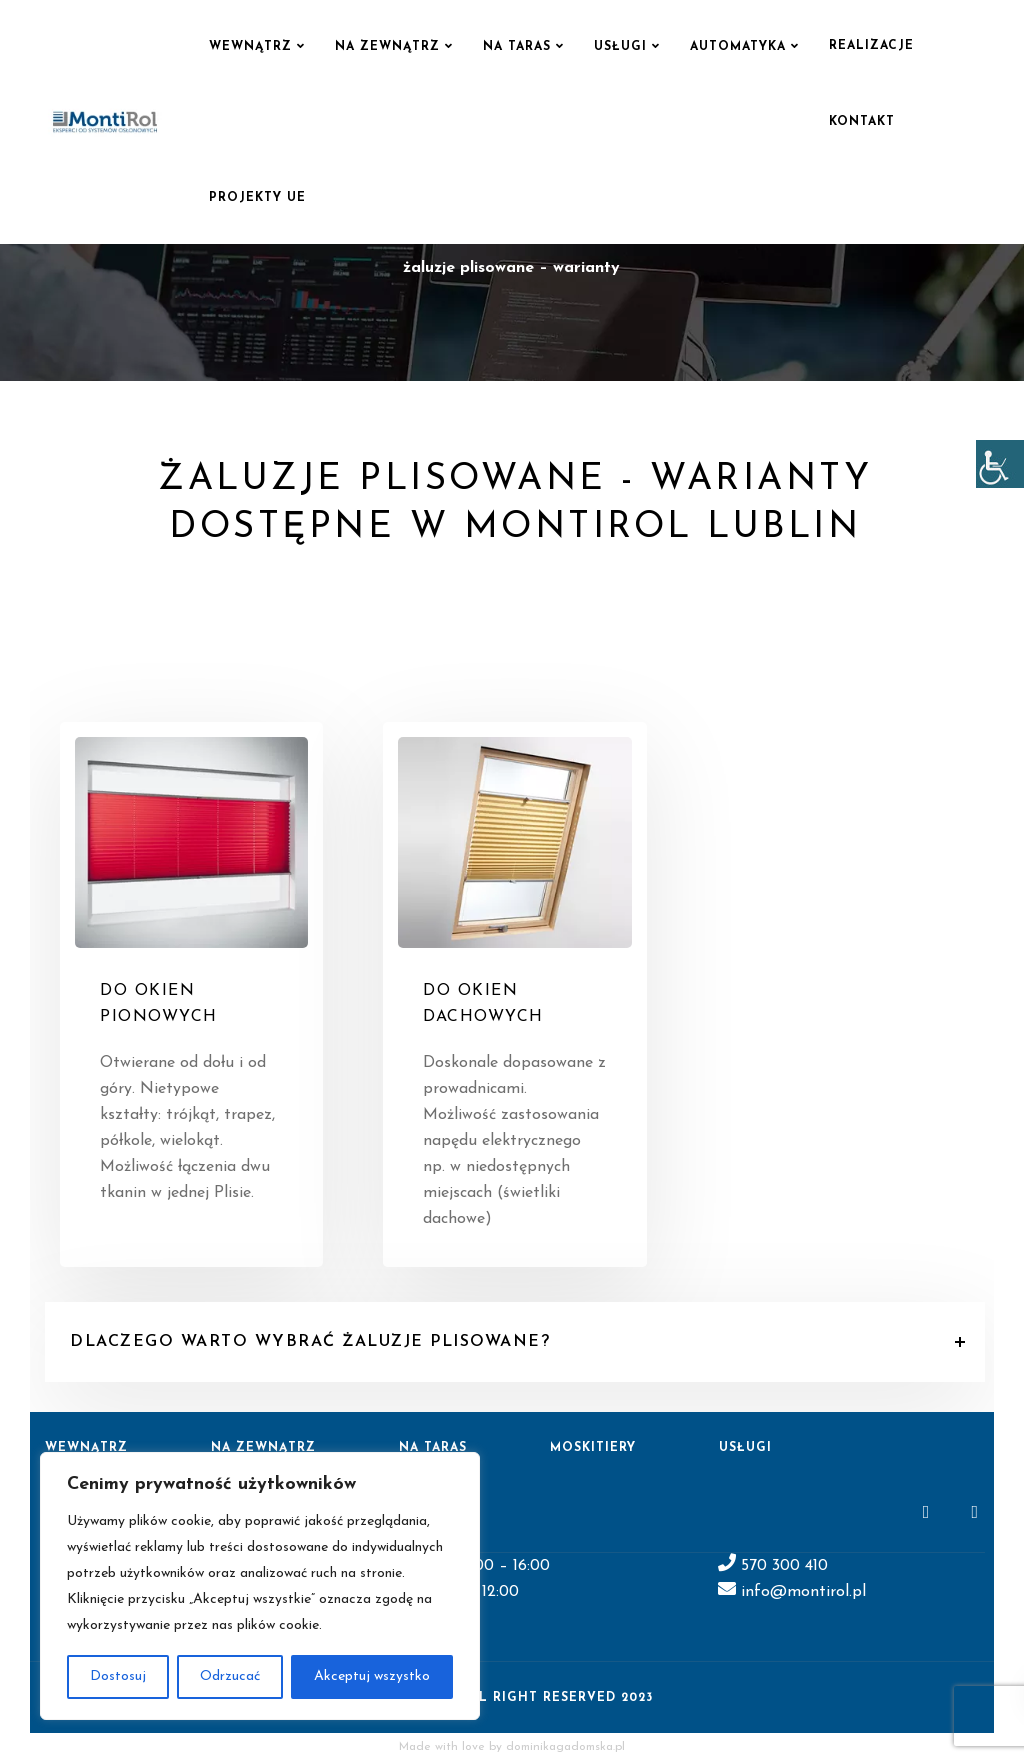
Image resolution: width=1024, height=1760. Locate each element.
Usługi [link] (620, 47)
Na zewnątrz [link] (387, 47)
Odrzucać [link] (230, 1676)
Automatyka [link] (738, 47)
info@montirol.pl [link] (801, 1592)
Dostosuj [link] (118, 1676)
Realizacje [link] (871, 46)
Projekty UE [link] (257, 198)
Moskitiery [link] (593, 1448)
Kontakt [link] (862, 122)
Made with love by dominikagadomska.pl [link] (512, 1747)
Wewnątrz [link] (250, 47)
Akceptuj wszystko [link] (372, 1676)
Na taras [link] (517, 47)
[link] (1000, 464)
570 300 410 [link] (784, 1566)
